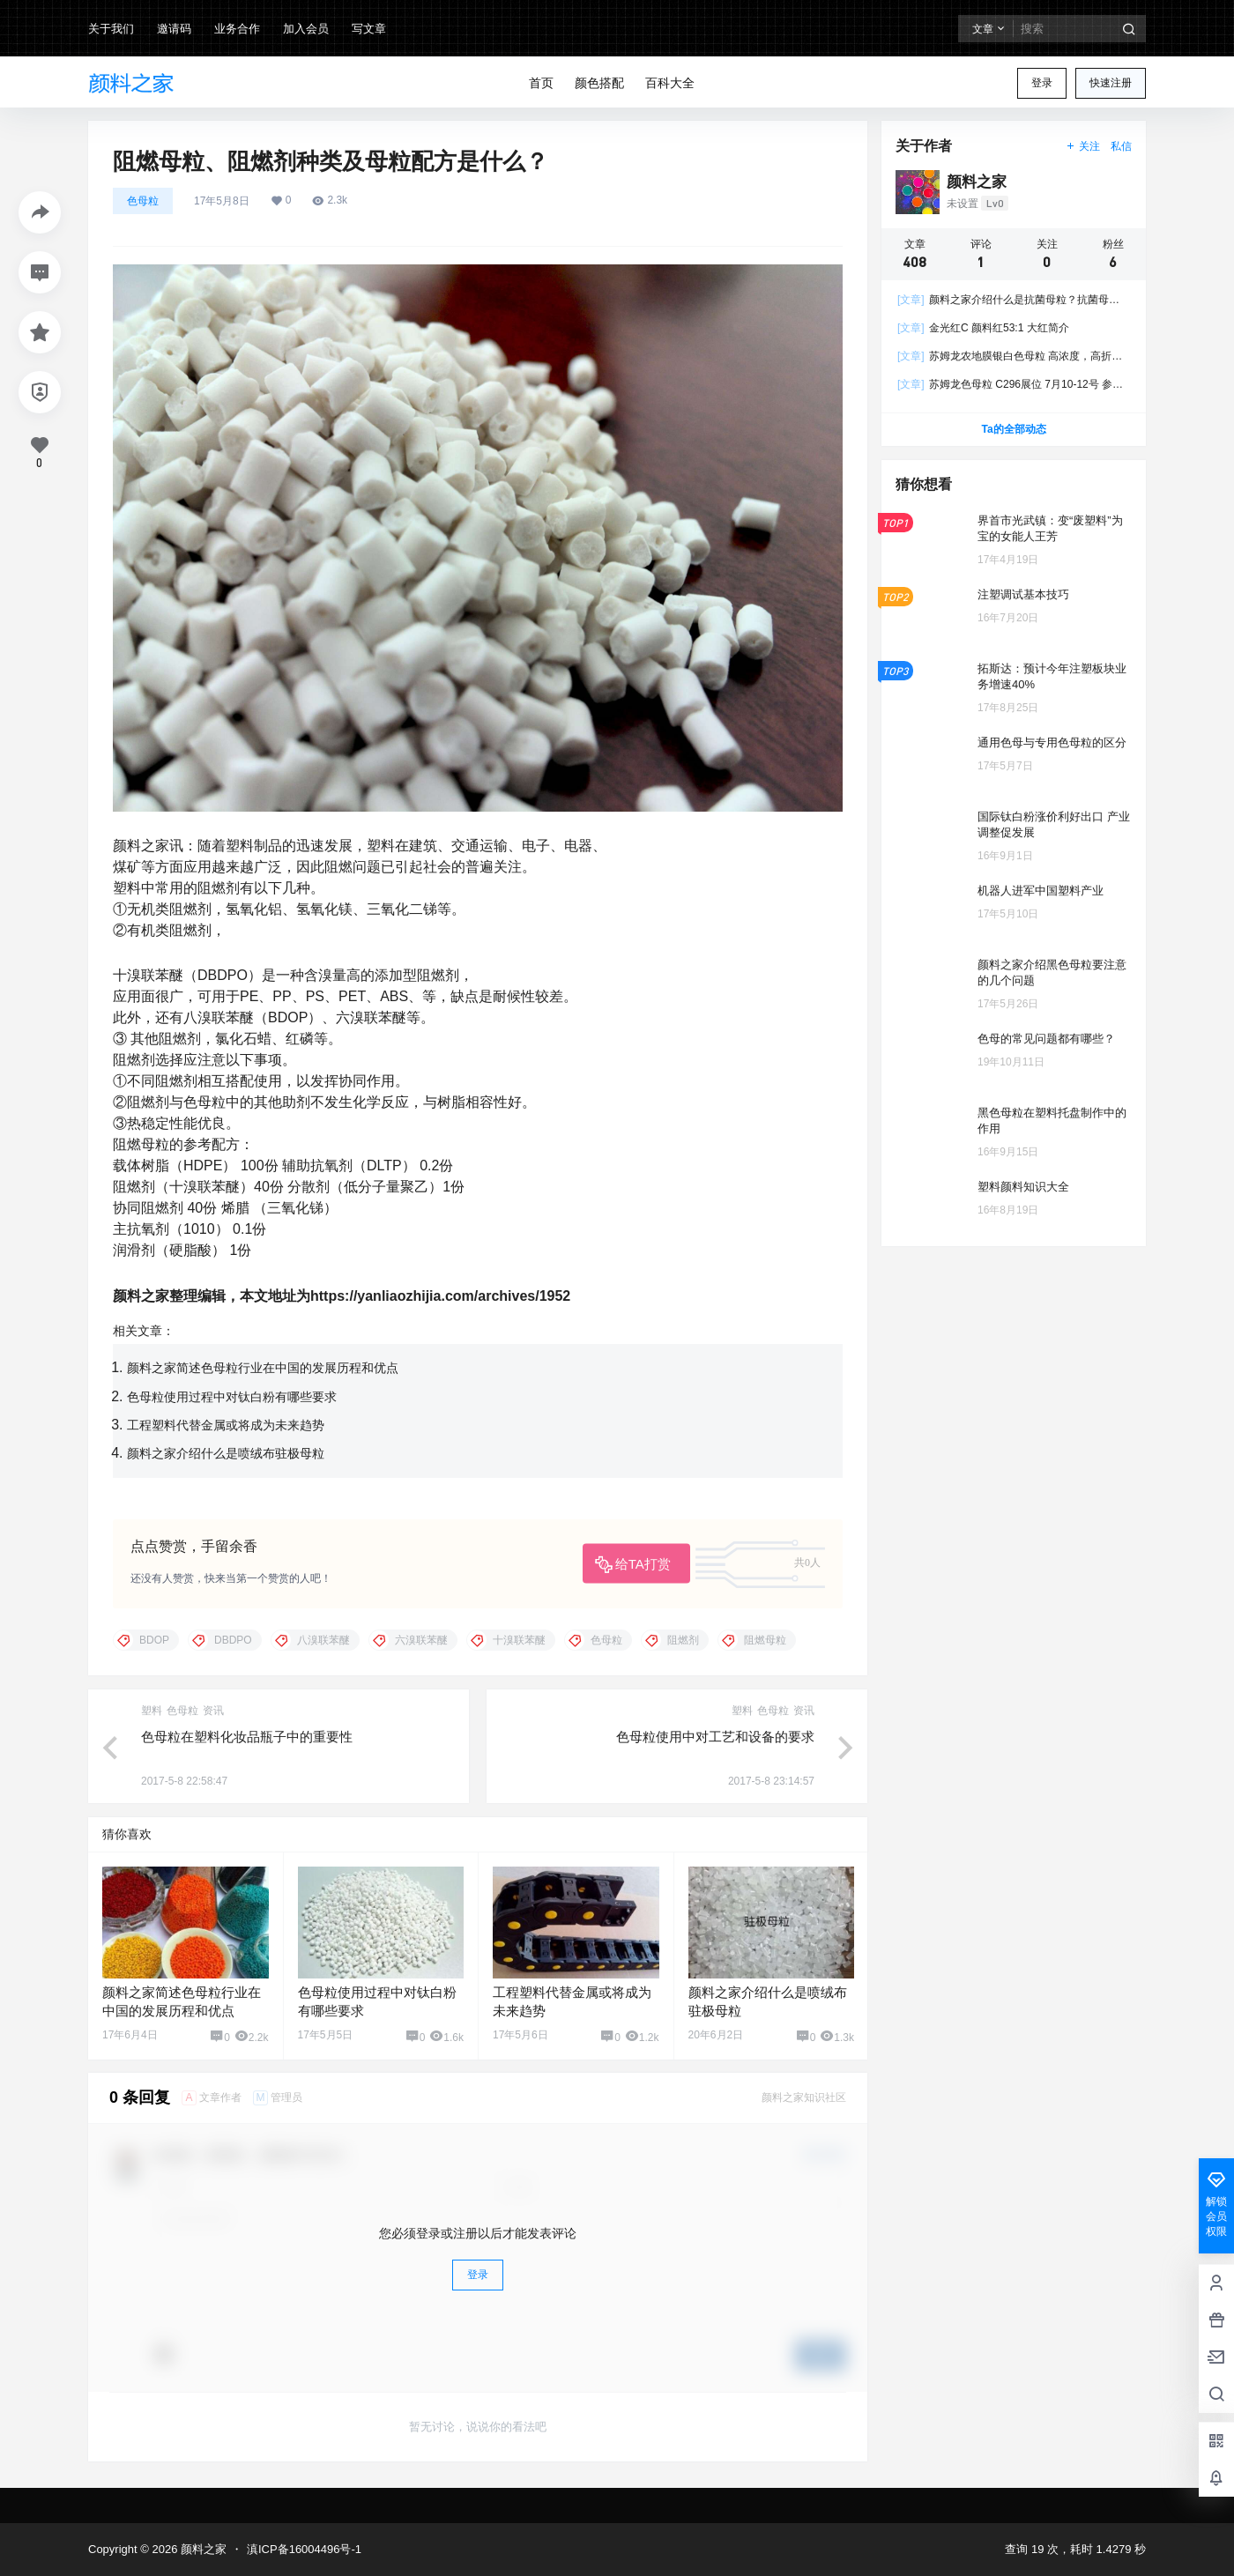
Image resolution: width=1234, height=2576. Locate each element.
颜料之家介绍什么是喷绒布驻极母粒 (225, 1453)
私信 (1121, 146)
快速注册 (1110, 83)
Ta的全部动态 (1013, 429)
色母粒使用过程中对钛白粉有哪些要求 (232, 1397)
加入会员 (306, 28)
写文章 (369, 28)
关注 (1083, 146)
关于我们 (111, 28)
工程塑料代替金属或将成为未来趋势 (225, 1425)
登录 (1041, 83)
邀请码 (174, 28)
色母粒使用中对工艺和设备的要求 (715, 1736)
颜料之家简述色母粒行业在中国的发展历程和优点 (262, 1368)
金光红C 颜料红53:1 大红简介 (983, 328)
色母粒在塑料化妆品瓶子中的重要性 (247, 1736)
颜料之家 (202, 2549)
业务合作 (237, 28)
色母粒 (143, 201)
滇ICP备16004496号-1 (304, 2549)
